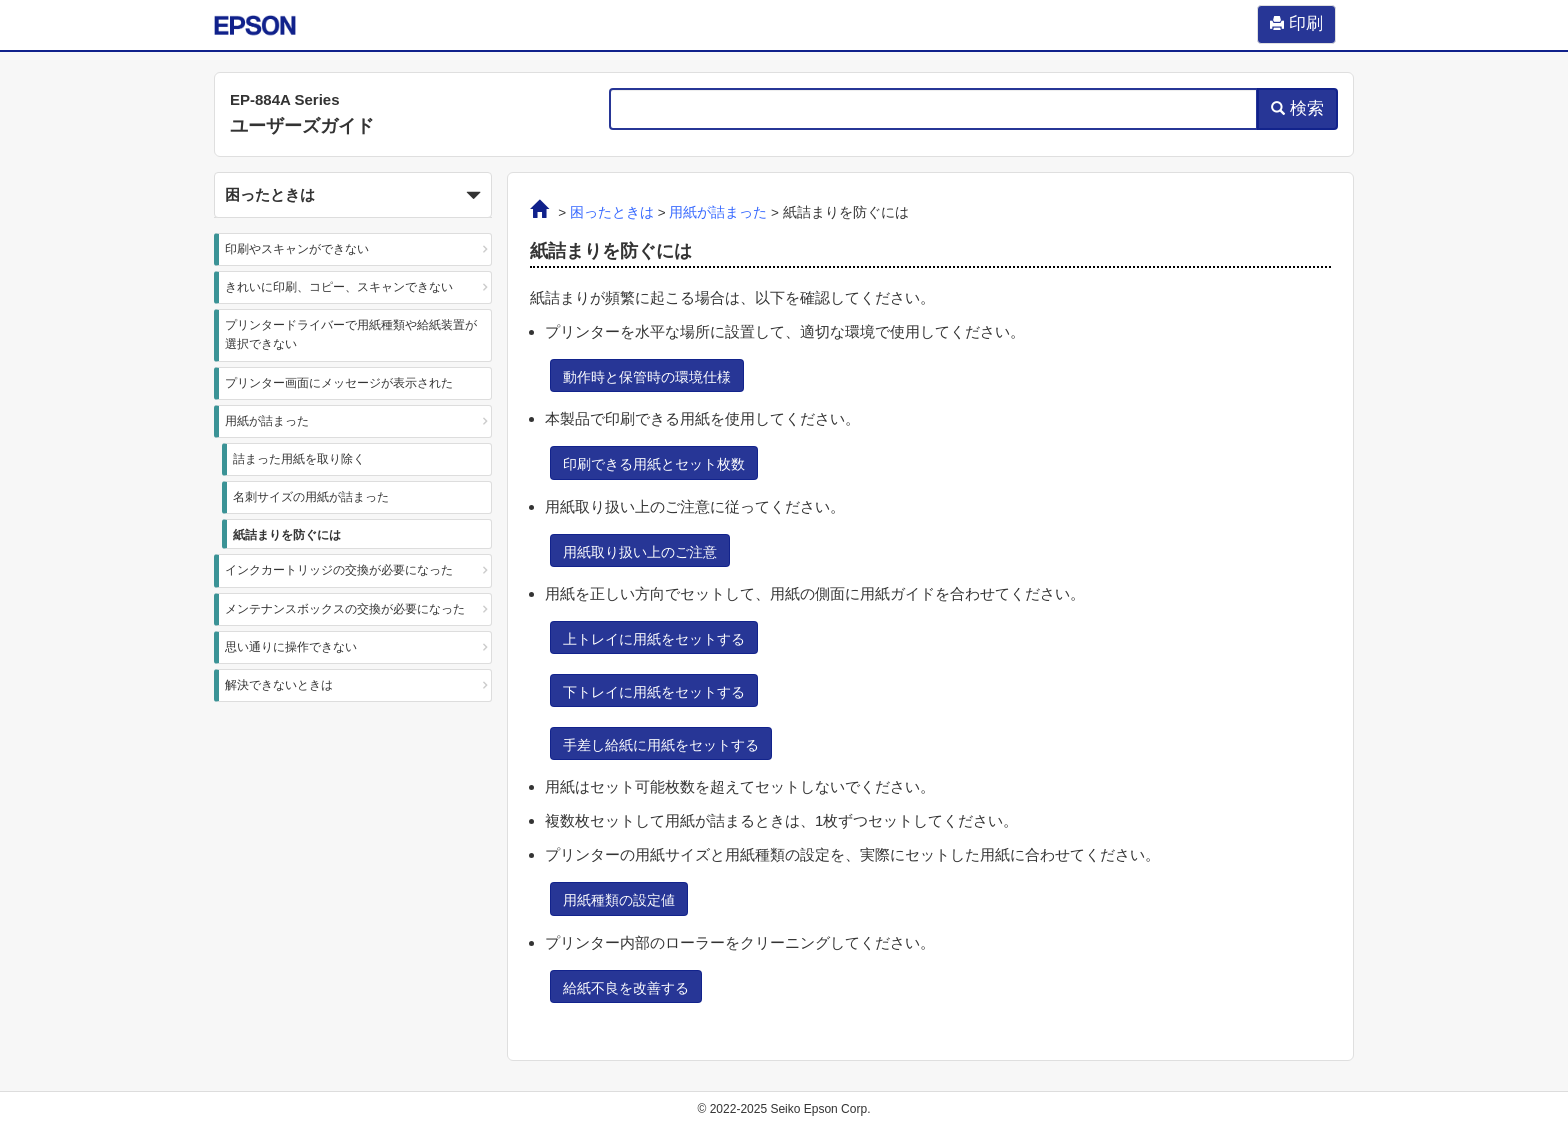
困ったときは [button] (353, 196)
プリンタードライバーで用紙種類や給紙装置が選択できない (351, 334)
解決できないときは (279, 685)
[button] (353, 195)
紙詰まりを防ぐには (287, 535)
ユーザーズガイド (302, 126)
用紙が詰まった (267, 421)
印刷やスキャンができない (297, 249)
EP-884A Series (285, 99)
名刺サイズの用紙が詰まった (311, 497)
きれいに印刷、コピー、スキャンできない (339, 287)
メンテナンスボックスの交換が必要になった (345, 609)
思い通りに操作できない (291, 647)
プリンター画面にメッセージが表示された (339, 383)
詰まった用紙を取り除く (299, 459)
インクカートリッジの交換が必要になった (339, 570)
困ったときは (612, 212)
